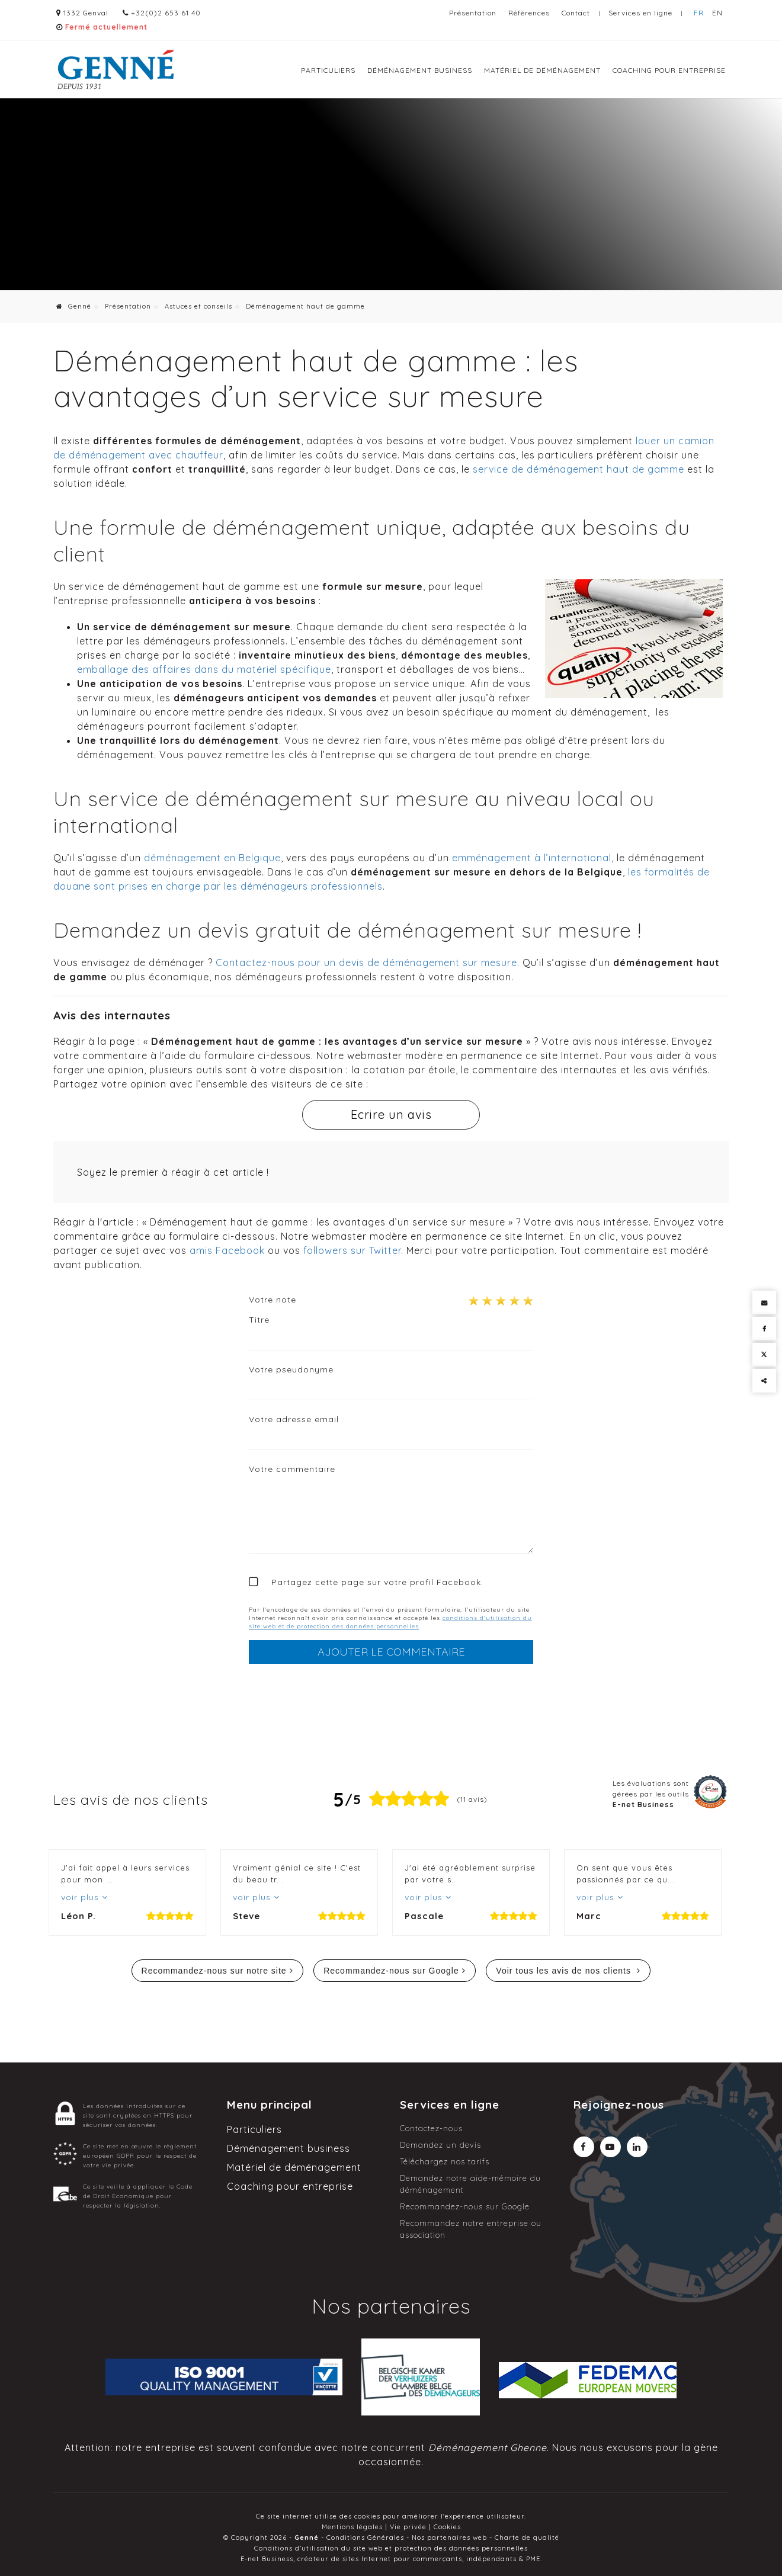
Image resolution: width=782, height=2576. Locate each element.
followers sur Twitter (352, 1250)
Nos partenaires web (449, 2537)
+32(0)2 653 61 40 (163, 12)
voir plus (81, 1897)
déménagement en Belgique (212, 858)
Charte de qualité (527, 2537)
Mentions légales (352, 2527)
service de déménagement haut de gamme (578, 469)
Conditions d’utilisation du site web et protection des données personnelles (391, 2548)
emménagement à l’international (531, 858)
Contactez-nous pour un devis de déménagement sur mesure (366, 962)
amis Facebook (227, 1250)
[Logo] (115, 69)
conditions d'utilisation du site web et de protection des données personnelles (390, 1622)
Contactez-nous (431, 2128)
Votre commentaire (292, 1469)
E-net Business (267, 2559)
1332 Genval (82, 12)
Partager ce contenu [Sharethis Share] (764, 1381)
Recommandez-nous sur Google (391, 1970)
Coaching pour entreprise (669, 70)
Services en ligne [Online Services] (640, 12)
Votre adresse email (294, 1419)
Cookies (447, 2527)
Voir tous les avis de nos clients (564, 1970)
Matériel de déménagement (542, 70)
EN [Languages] (717, 12)
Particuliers (328, 70)
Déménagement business (419, 70)
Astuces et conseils (198, 306)
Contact (576, 12)
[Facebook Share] (764, 1328)
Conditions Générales (365, 2537)
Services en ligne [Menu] (449, 2104)
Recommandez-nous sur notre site (214, 1970)
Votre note (272, 1299)
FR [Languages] (699, 12)
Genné (73, 306)
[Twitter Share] (764, 1354)
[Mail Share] (764, 1302)
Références (529, 12)
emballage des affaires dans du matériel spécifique (204, 669)
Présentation (472, 12)
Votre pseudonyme (291, 1369)
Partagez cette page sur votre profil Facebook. (377, 1582)
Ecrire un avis (391, 1114)
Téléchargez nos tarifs (444, 2161)
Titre (259, 1319)
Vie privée (408, 2527)
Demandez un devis (440, 2145)
